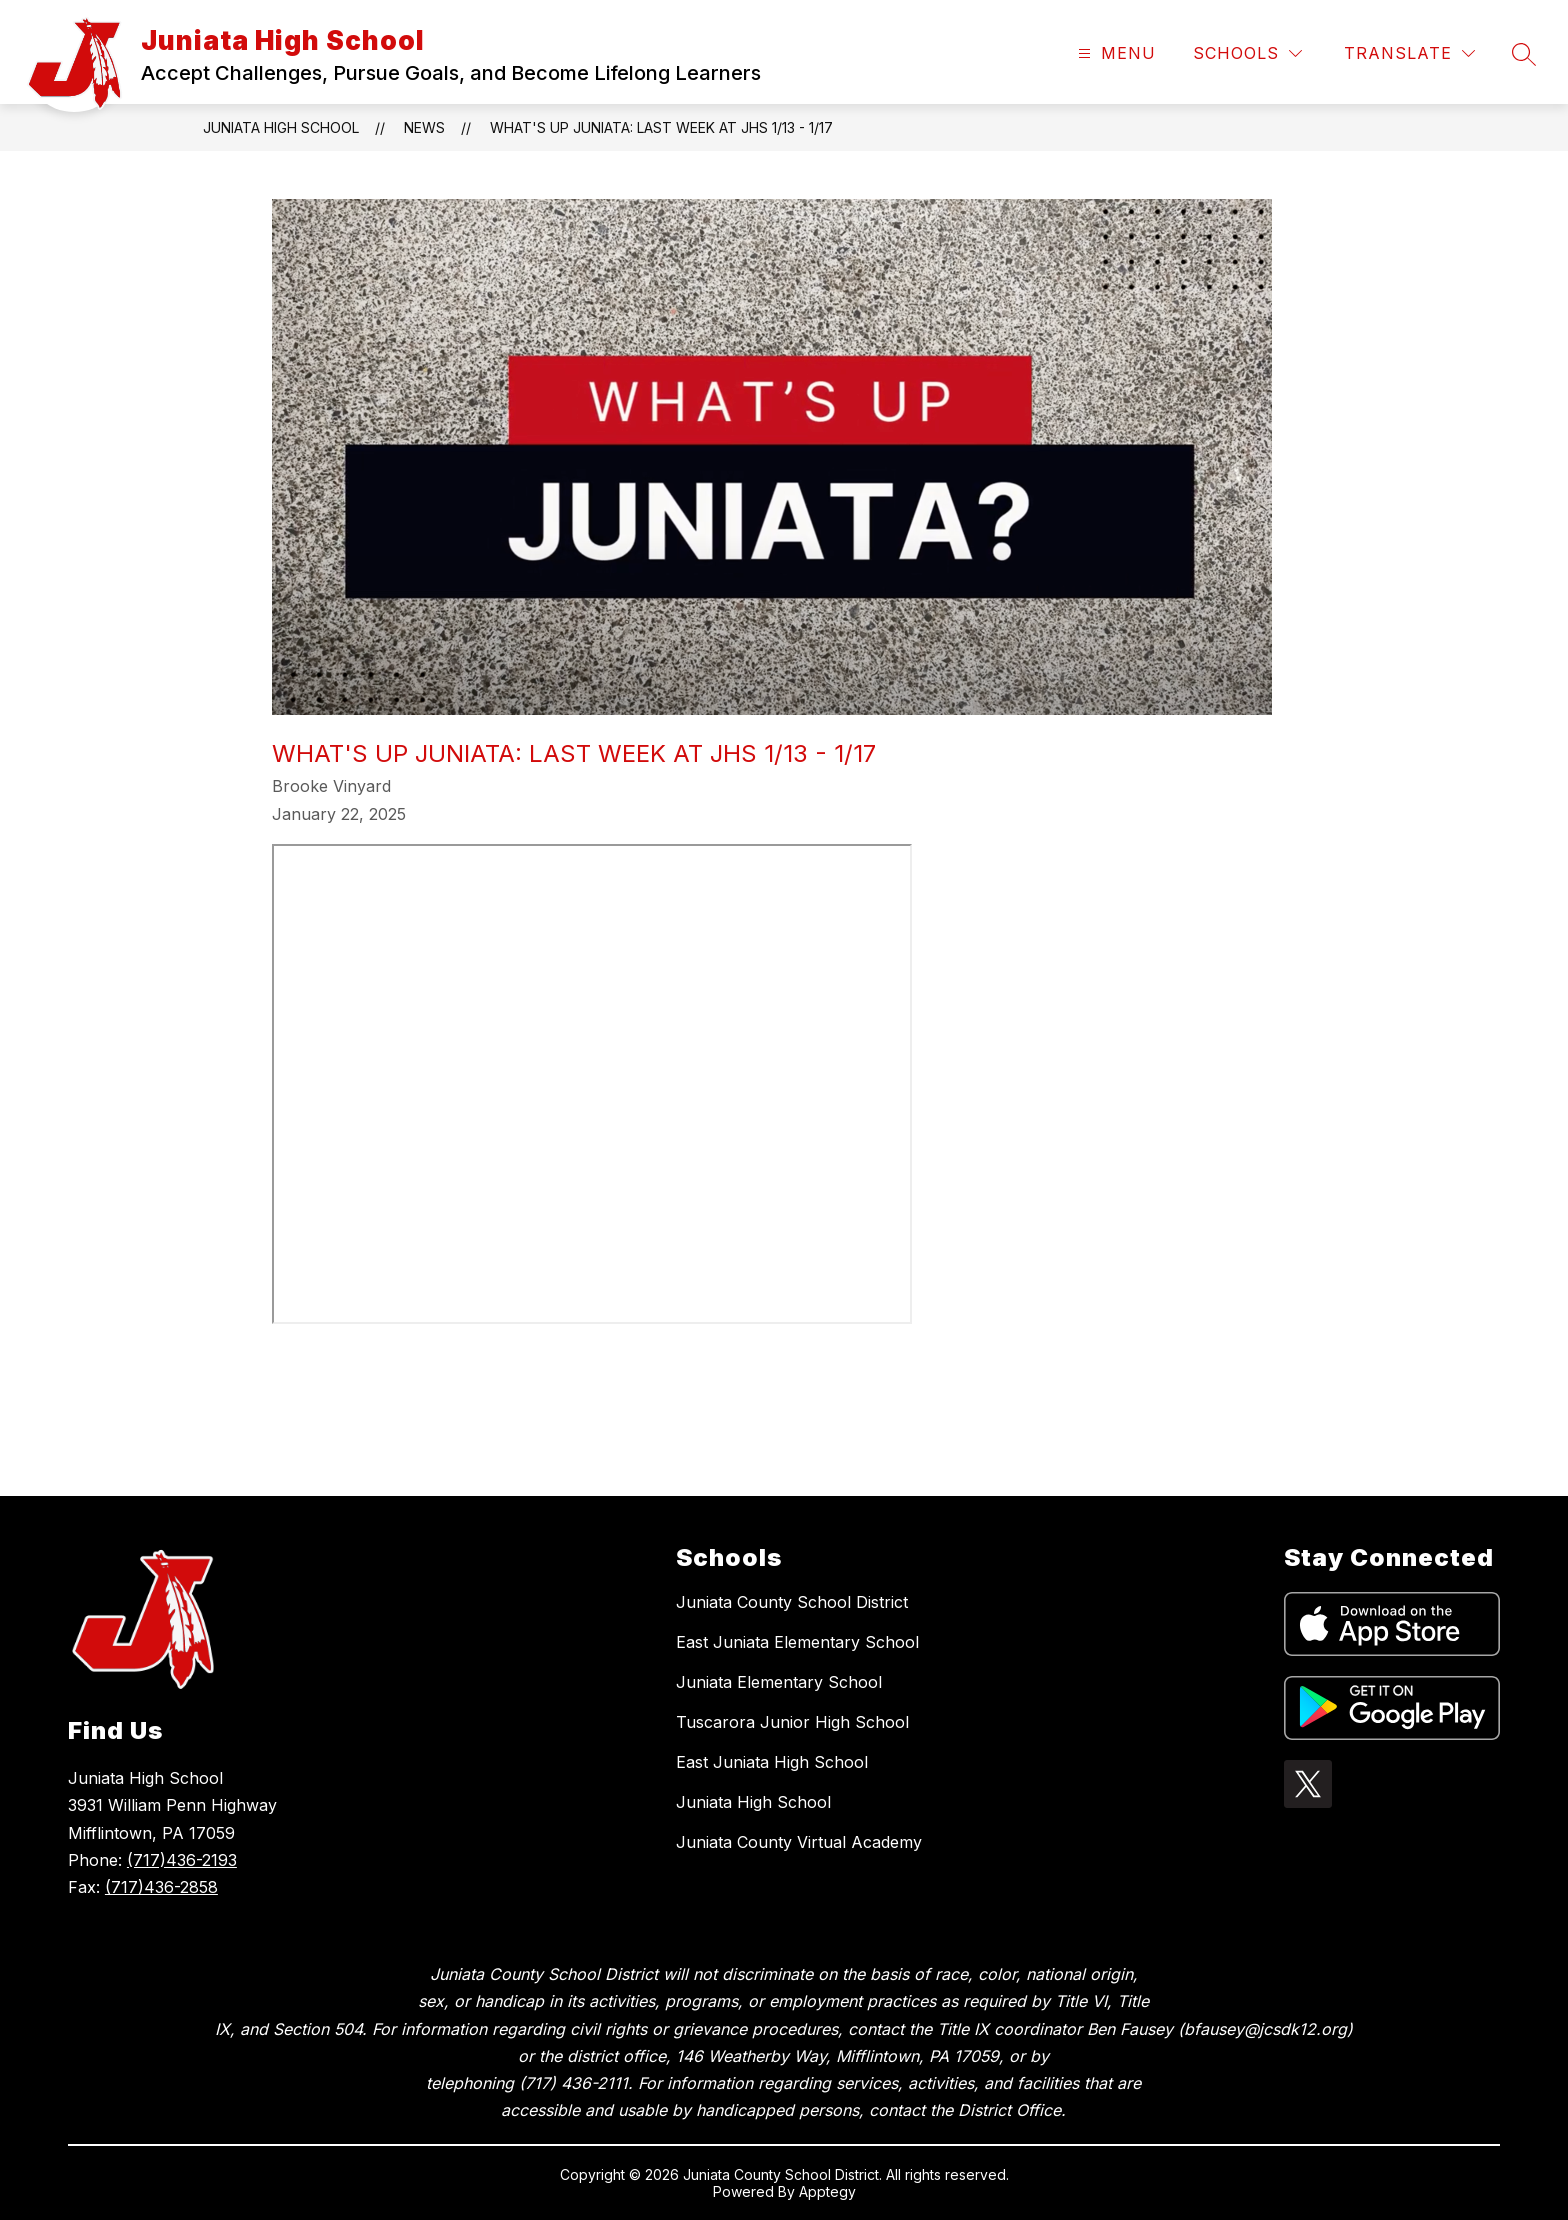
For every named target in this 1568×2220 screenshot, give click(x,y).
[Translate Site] (1409, 53)
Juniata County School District (792, 1602)
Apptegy (827, 2191)
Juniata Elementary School (779, 1682)
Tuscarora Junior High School (792, 1722)
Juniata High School (281, 127)
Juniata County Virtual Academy (799, 1842)
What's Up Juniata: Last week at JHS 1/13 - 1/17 (661, 127)
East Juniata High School (772, 1762)
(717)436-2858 (161, 1887)
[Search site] (1524, 54)
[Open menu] (1114, 53)
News (424, 127)
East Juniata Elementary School (797, 1642)
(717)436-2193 (182, 1860)
